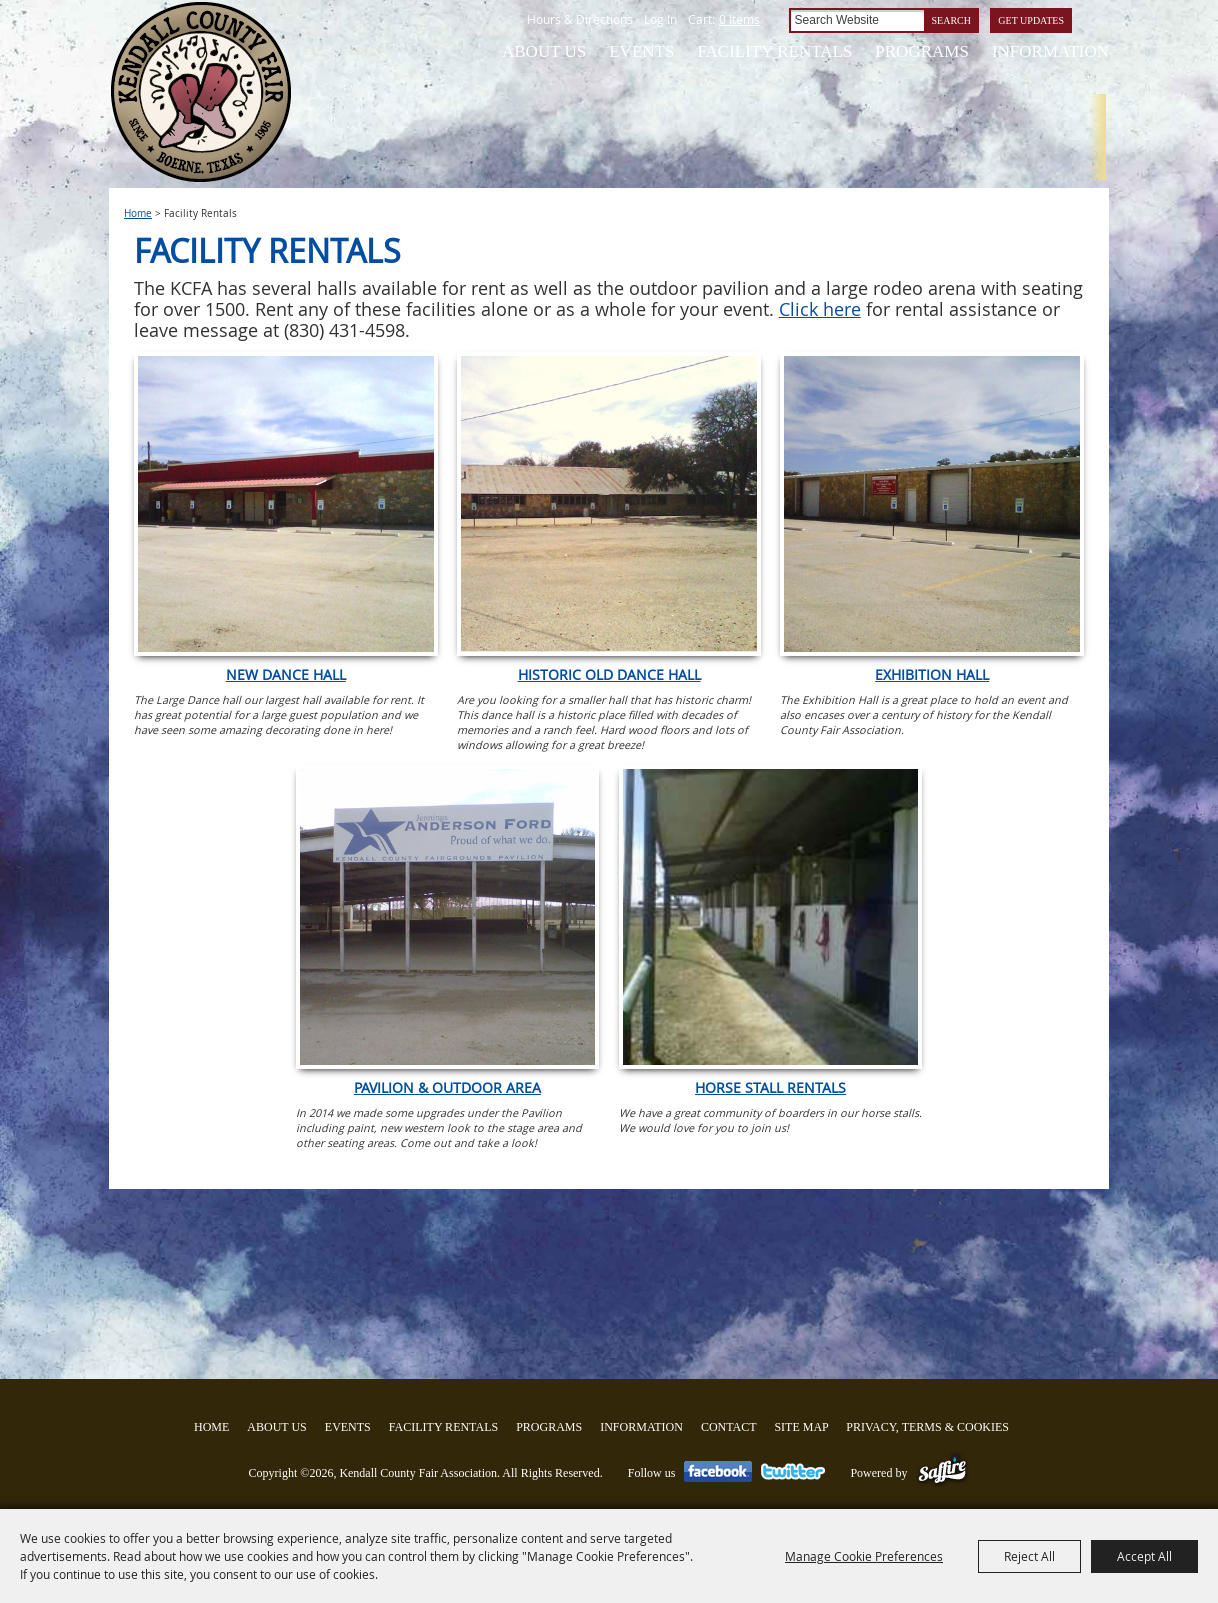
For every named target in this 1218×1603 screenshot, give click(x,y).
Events (641, 51)
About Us (544, 51)
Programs (922, 51)
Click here (820, 309)
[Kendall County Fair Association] (200, 92)
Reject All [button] (1029, 1556)
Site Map (801, 1427)
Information (1050, 51)
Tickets (1137, 170)
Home (138, 213)
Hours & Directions (580, 19)
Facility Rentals (774, 51)
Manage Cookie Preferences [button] (864, 1556)
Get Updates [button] (1031, 20)
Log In (660, 19)
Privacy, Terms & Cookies (927, 1427)
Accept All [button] (1144, 1556)
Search (951, 20)
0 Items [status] (739, 19)
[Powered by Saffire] (942, 1473)
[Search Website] (856, 20)
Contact (729, 1427)
